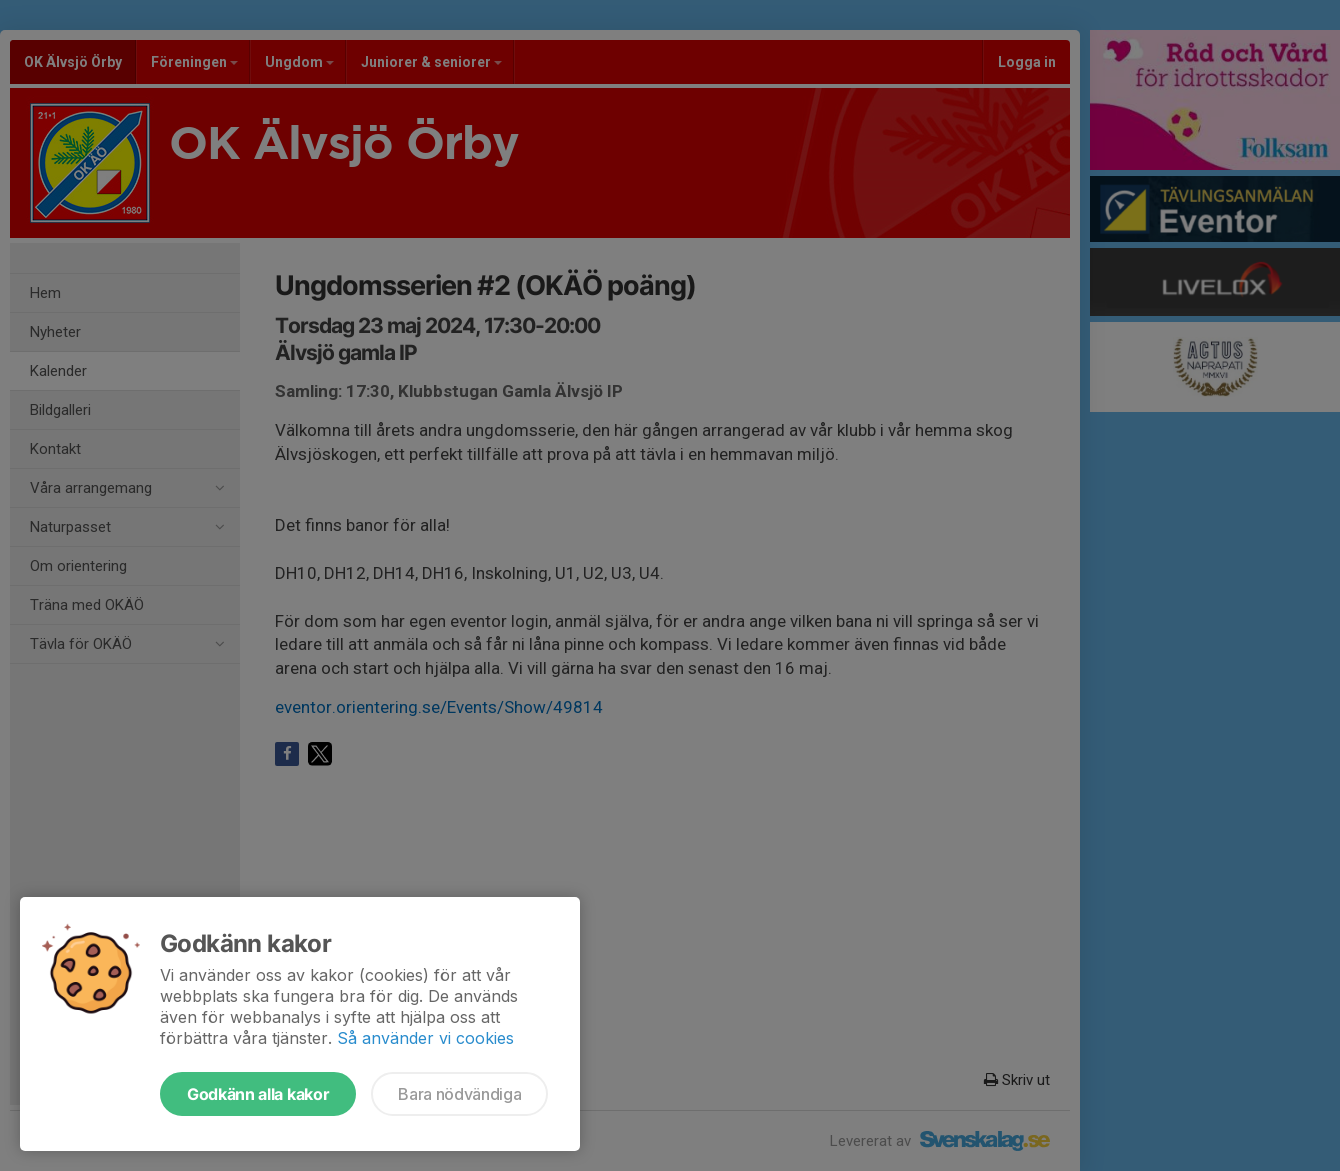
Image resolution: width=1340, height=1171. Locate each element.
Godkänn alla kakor (258, 1094)
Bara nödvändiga (459, 1094)
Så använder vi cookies (425, 1038)
